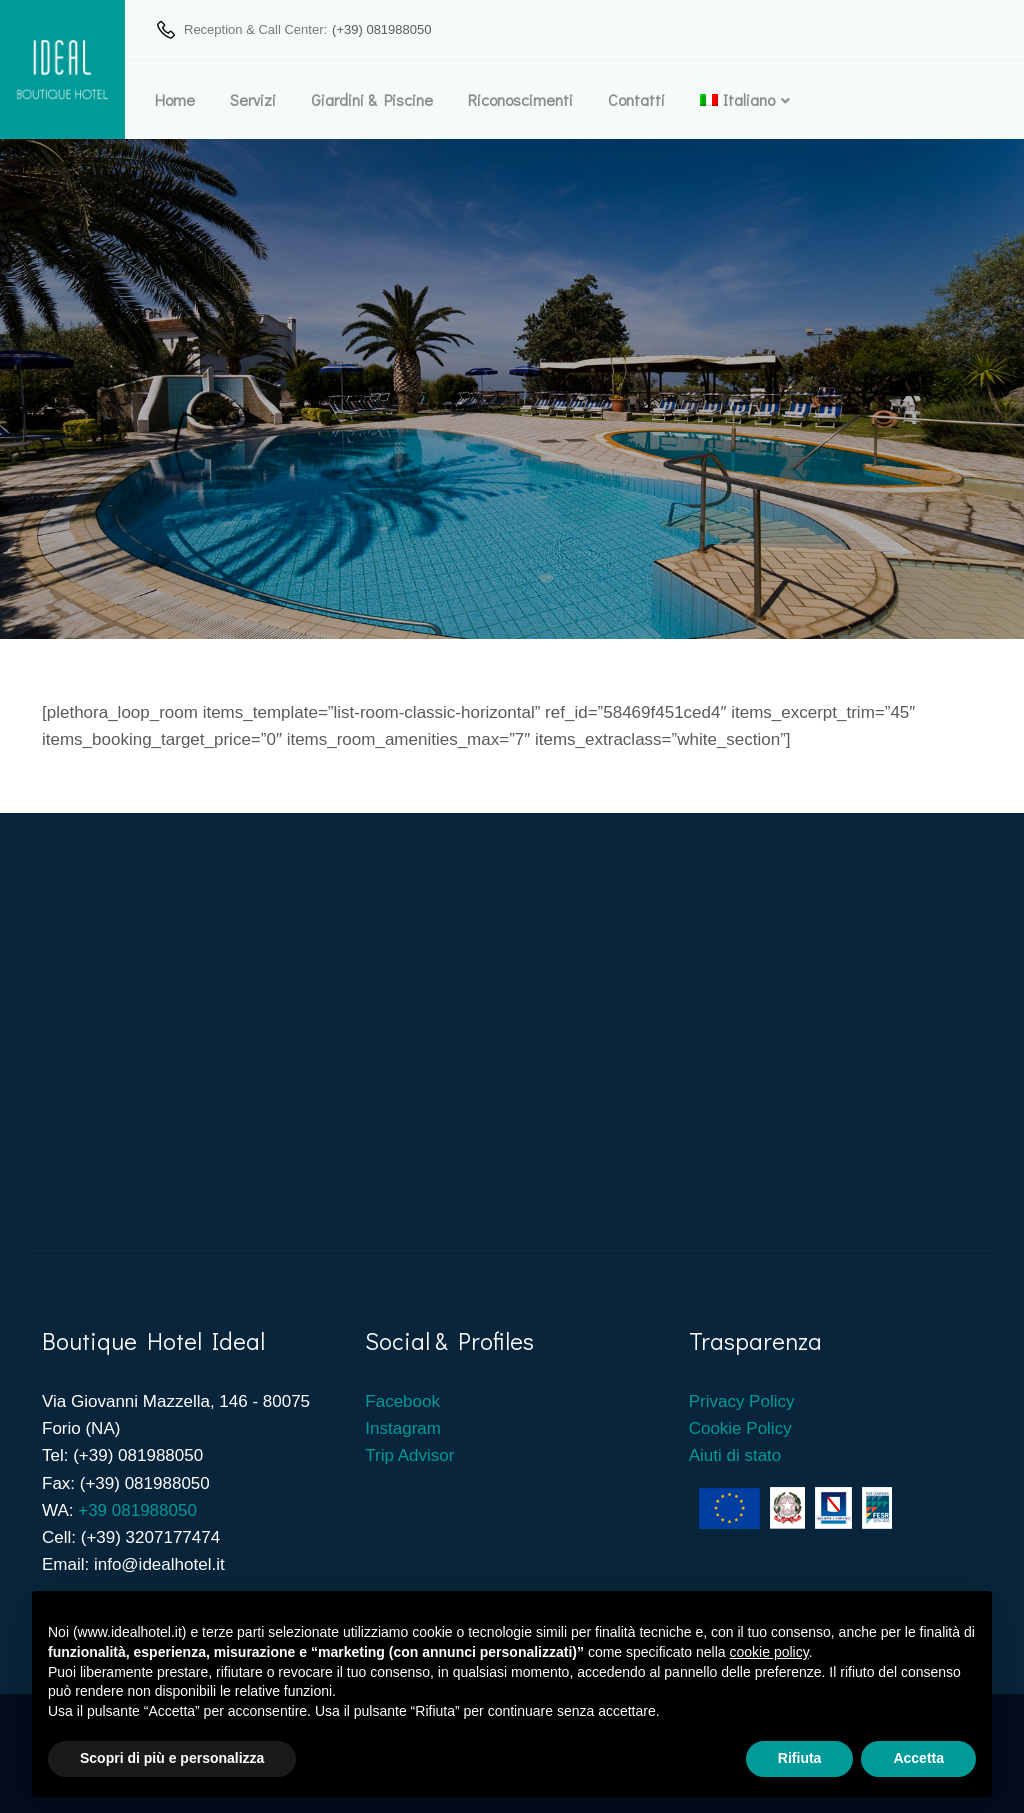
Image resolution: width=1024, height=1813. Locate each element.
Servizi (253, 99)
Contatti (636, 99)
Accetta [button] (918, 1758)
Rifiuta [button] (800, 1758)
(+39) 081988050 (381, 29)
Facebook (404, 1401)
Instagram (403, 1428)
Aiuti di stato (735, 1455)
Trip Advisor (409, 1455)
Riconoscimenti (520, 99)
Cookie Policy (740, 1428)
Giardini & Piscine (372, 99)
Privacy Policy (742, 1401)
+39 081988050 (137, 1510)
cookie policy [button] (769, 1652)
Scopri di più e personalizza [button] (172, 1758)
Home (175, 99)
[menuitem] (737, 100)
